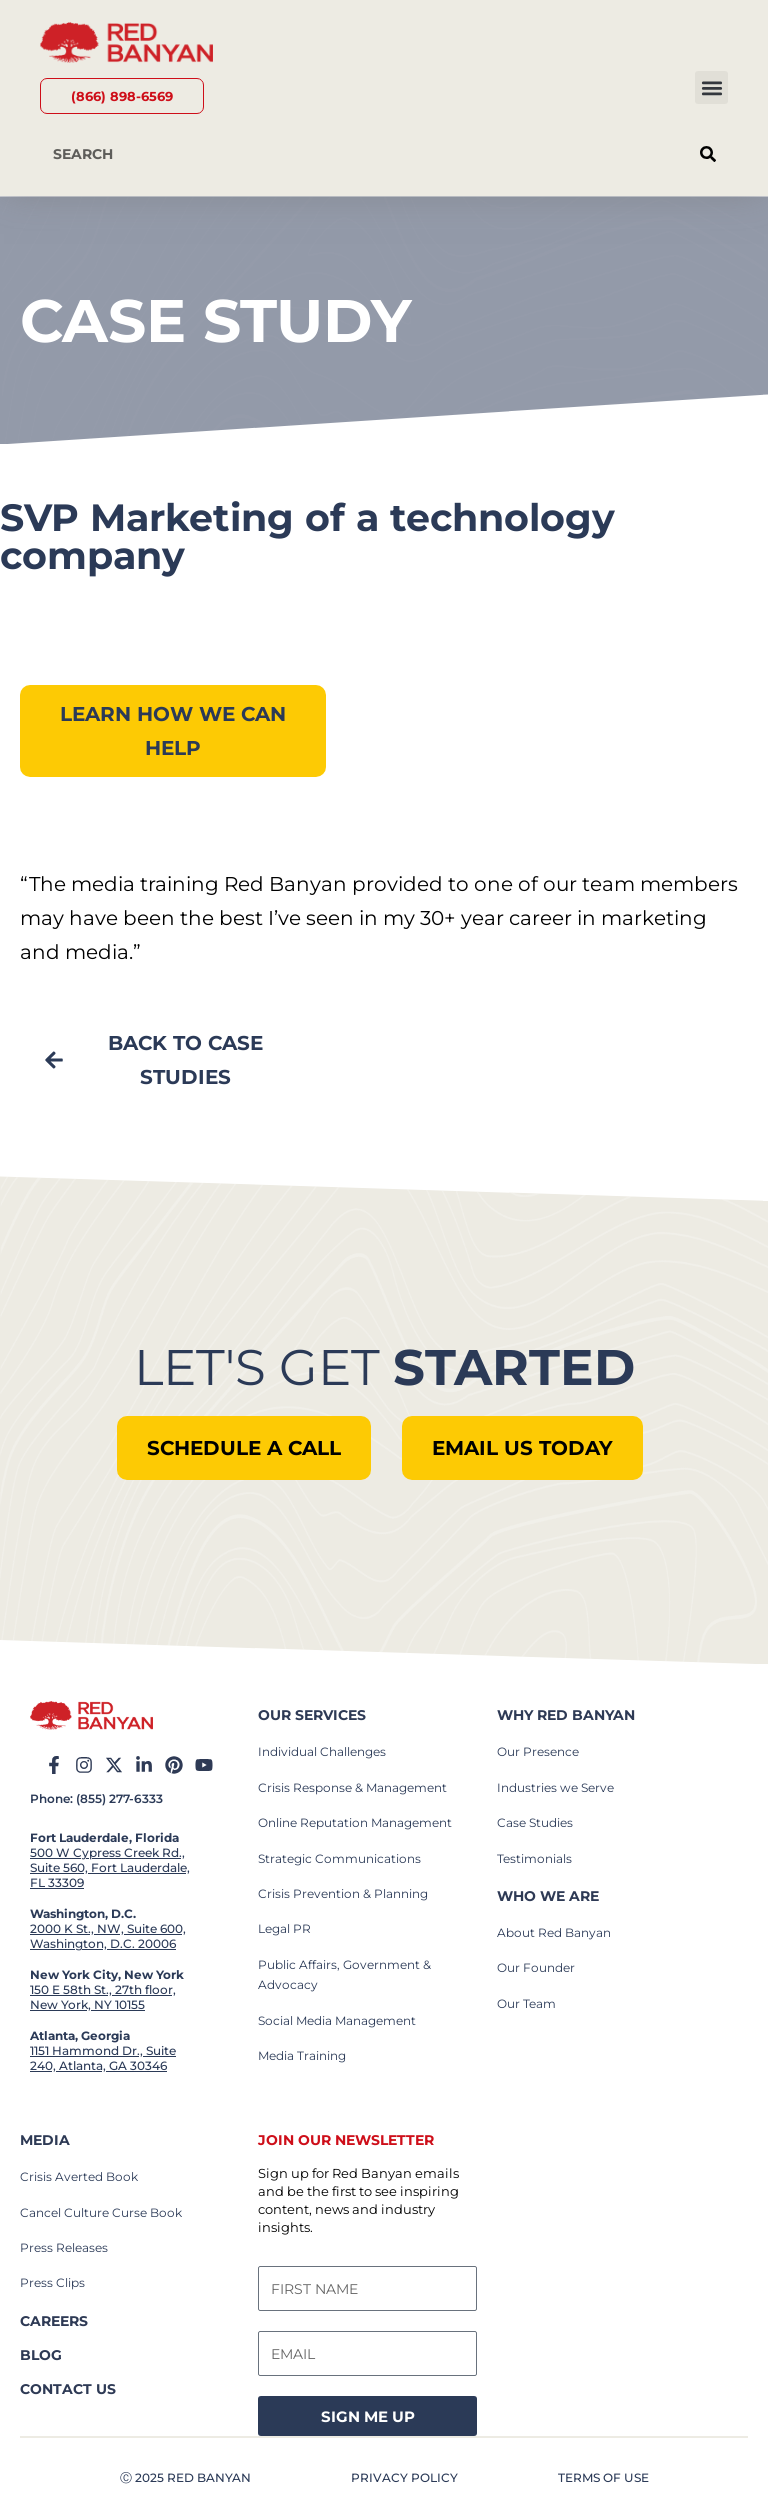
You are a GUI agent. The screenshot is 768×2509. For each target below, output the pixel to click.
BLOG (41, 2355)
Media (45, 2140)
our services (312, 1715)
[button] (711, 87)
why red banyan (566, 1715)
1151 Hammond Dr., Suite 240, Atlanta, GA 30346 (103, 2058)
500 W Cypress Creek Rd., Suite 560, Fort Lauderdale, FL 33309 (110, 1867)
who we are (548, 1896)
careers (54, 2321)
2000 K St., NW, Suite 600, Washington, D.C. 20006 (108, 1936)
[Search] (708, 154)
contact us (68, 2389)
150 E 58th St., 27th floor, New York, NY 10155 (103, 1997)
